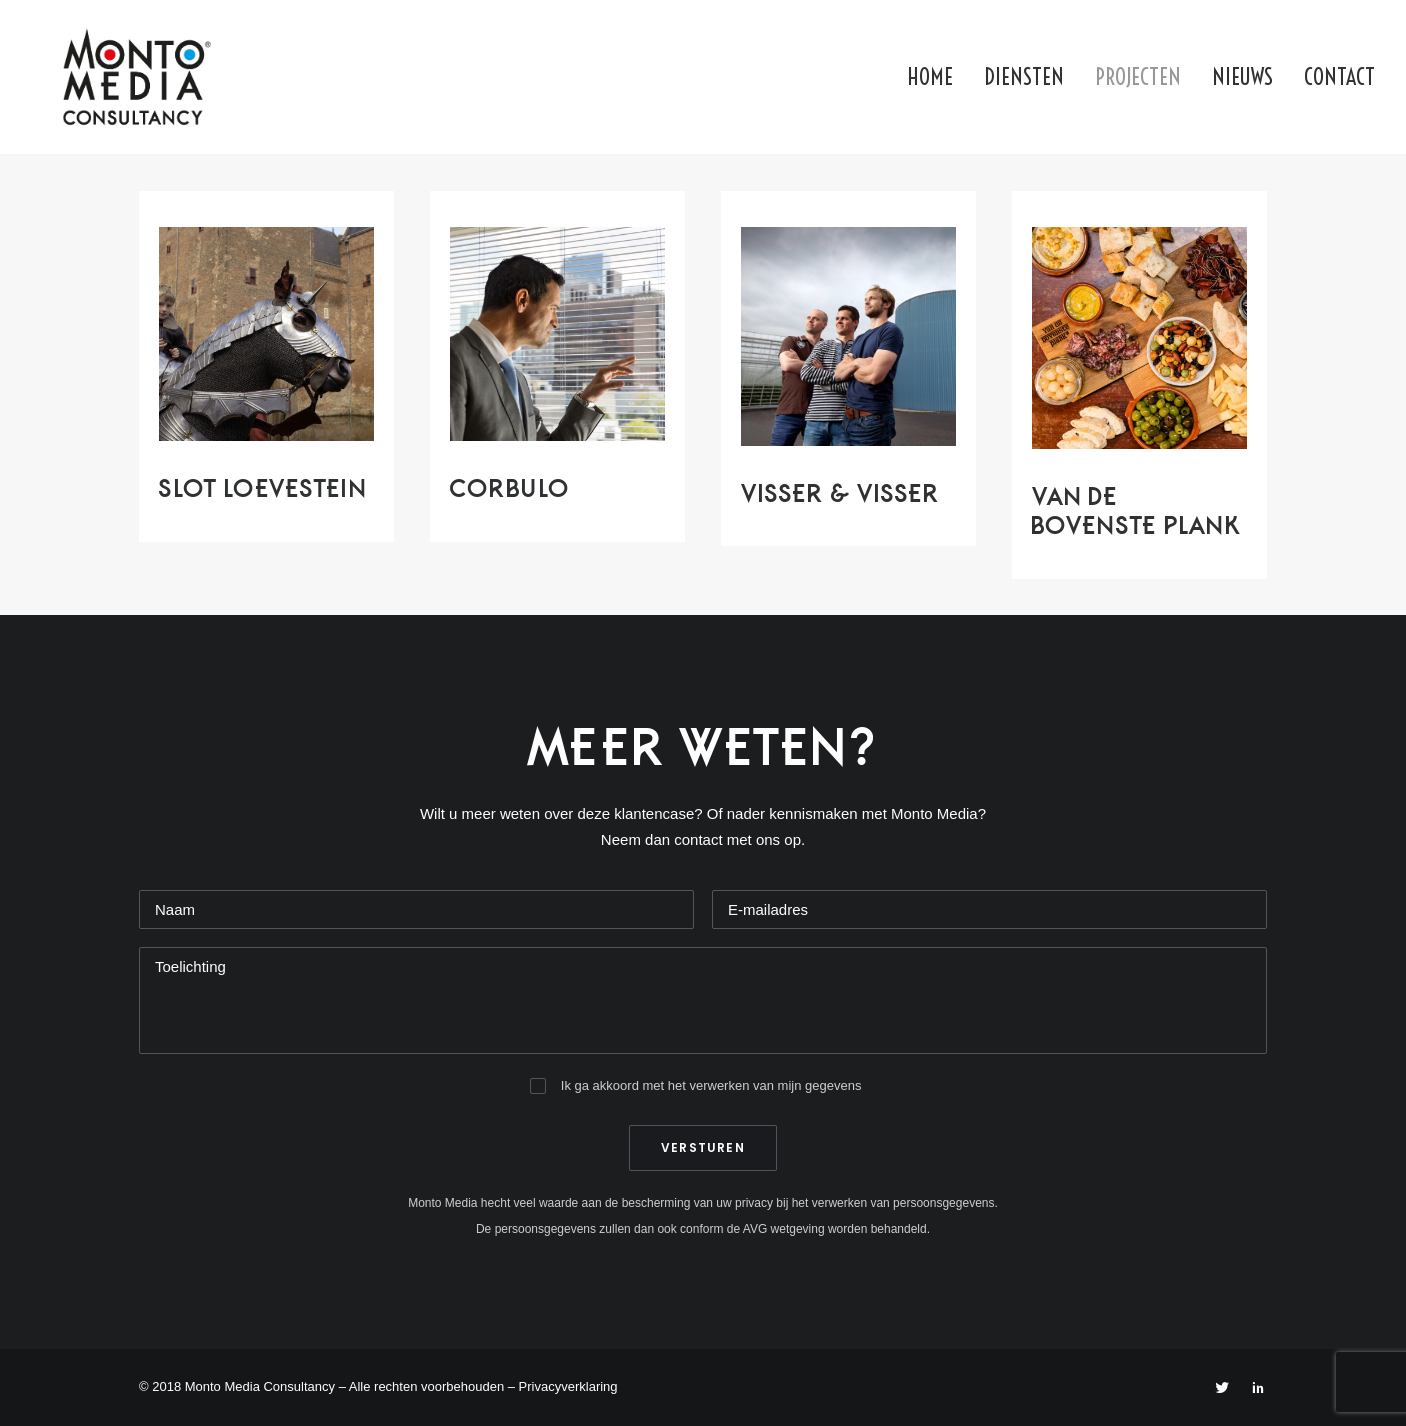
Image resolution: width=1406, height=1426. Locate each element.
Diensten (1024, 77)
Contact (1339, 77)
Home (930, 77)
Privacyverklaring (568, 1386)
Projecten (1138, 77)
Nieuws (1242, 77)
